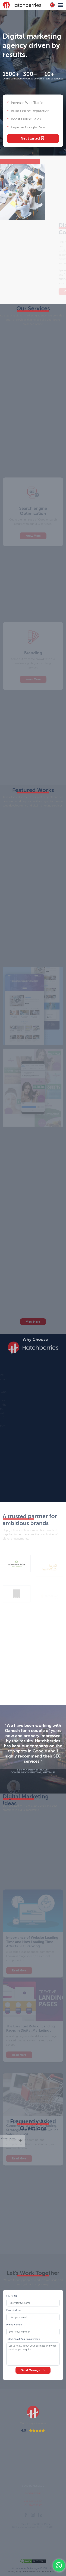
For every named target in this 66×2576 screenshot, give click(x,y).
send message (33, 2370)
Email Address (13, 2310)
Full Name (11, 2296)
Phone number (14, 2324)
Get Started (32, 138)
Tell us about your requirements (23, 2339)
